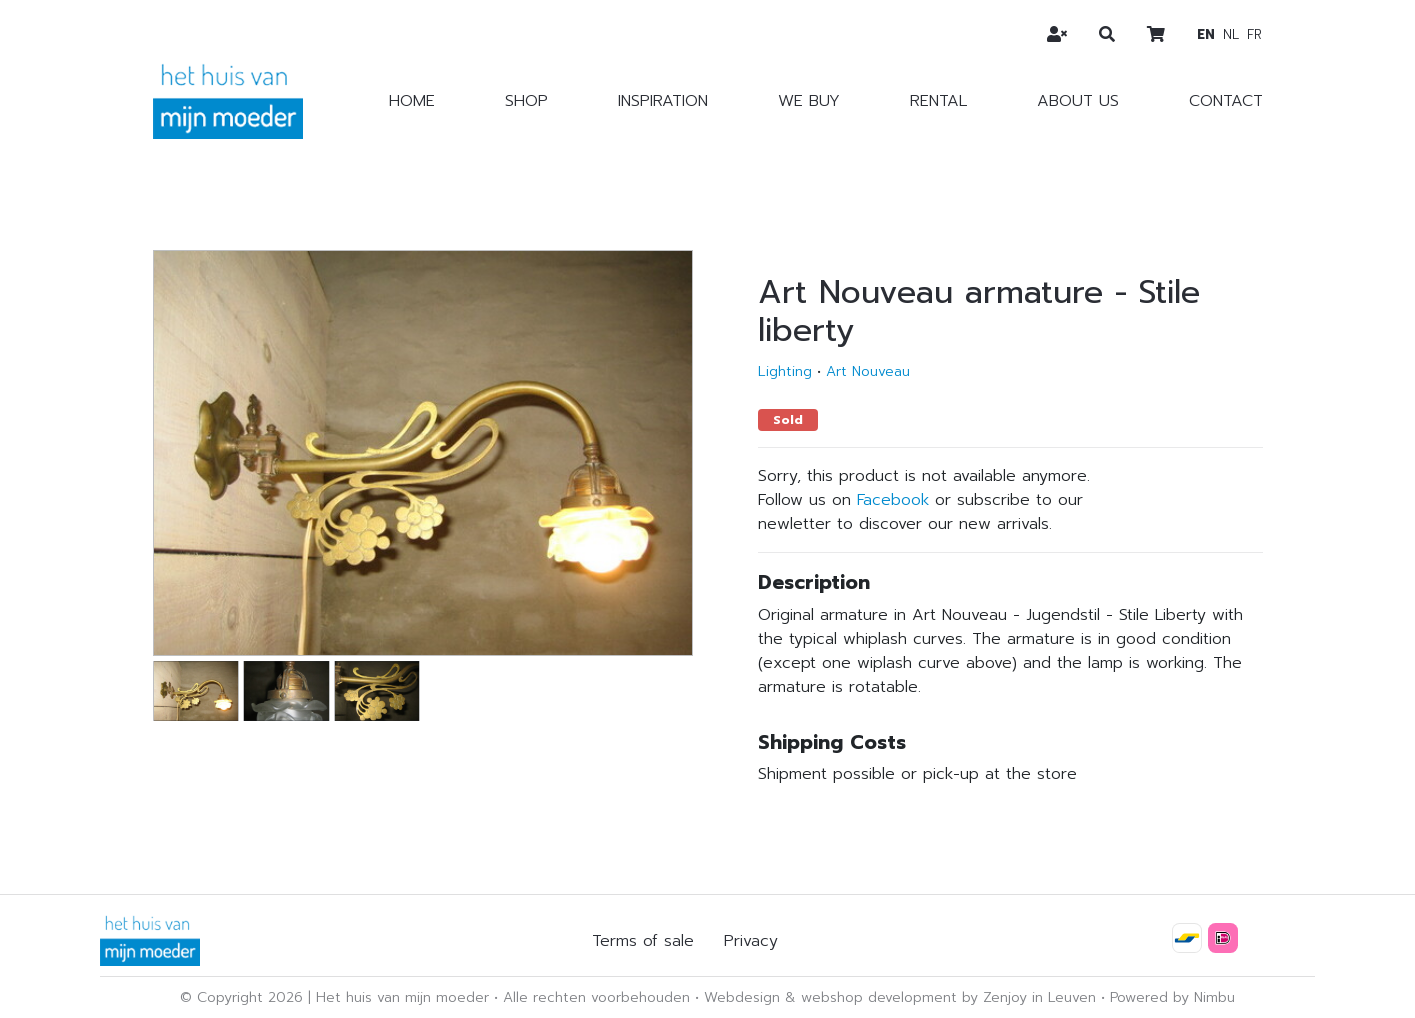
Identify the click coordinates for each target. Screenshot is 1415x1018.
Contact (1226, 101)
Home (412, 101)
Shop (526, 101)
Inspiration (663, 101)
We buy (809, 101)
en (1206, 34)
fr (1254, 34)
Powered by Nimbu (1172, 997)
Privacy (751, 941)
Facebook (893, 500)
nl (1231, 34)
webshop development (879, 997)
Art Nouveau (868, 371)
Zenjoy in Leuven (1039, 997)
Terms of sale (643, 941)
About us (1078, 101)
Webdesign (742, 997)
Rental (938, 101)
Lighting (785, 371)
